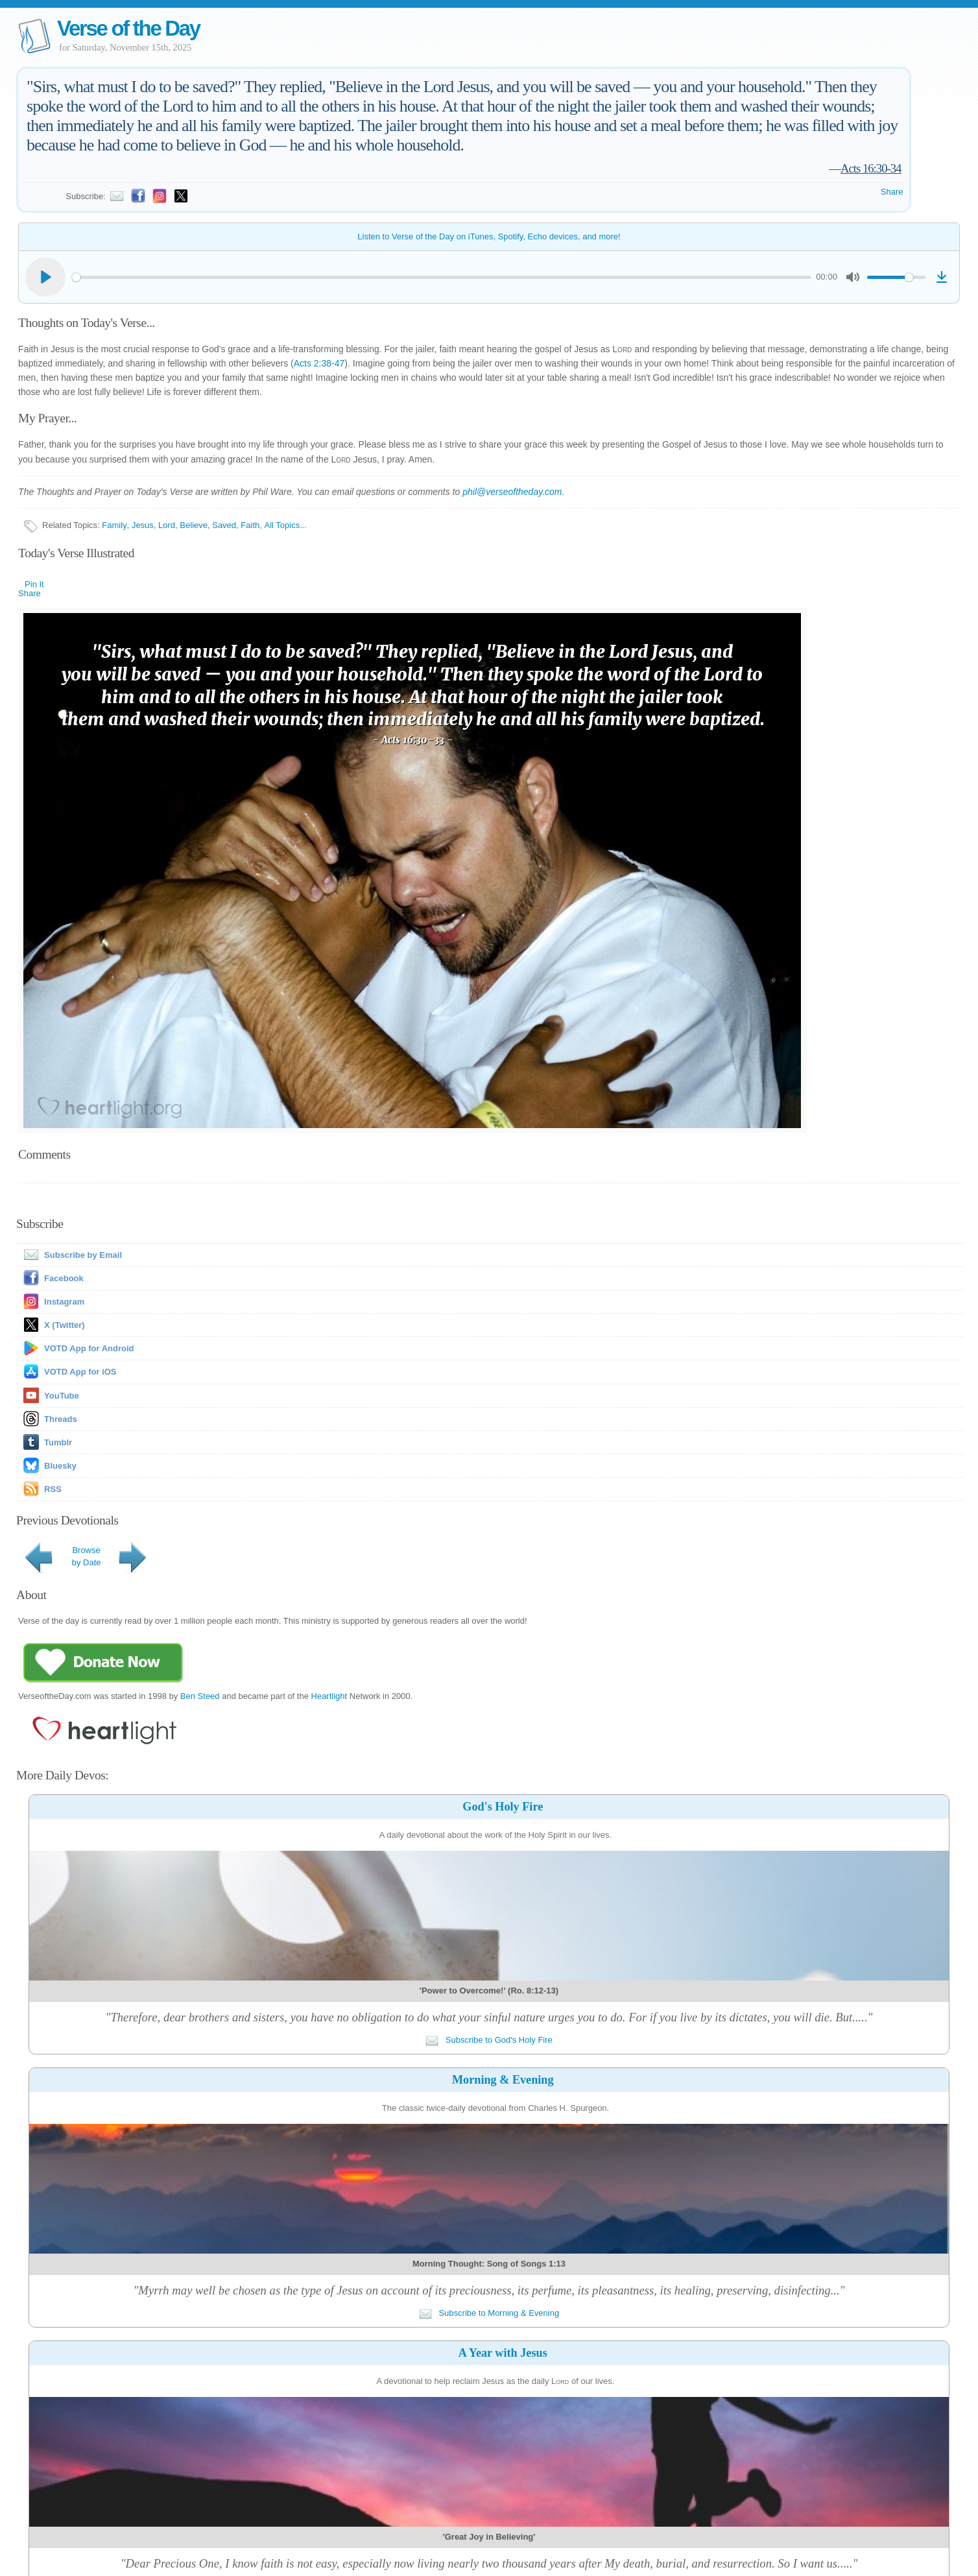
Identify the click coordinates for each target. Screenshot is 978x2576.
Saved (224, 525)
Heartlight (329, 1696)
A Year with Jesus (503, 2352)
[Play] (45, 277)
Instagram (64, 1301)
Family (114, 525)
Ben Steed (200, 1696)
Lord (166, 525)
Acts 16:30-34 (871, 168)
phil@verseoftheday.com (512, 492)
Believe (194, 525)
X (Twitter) (64, 1325)
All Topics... (285, 525)
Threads (60, 1419)
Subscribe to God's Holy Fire (489, 2040)
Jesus (143, 525)
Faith (250, 525)
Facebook (64, 1278)
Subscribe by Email (70, 1255)
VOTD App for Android (89, 1348)
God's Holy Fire (502, 1806)
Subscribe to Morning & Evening (489, 2313)
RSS (53, 1489)
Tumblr (58, 1442)
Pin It (34, 584)
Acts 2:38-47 (319, 363)
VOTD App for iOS (80, 1372)
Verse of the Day (128, 28)
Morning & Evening (503, 2079)
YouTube (61, 1396)
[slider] (441, 277)
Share (892, 192)
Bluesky (60, 1466)
